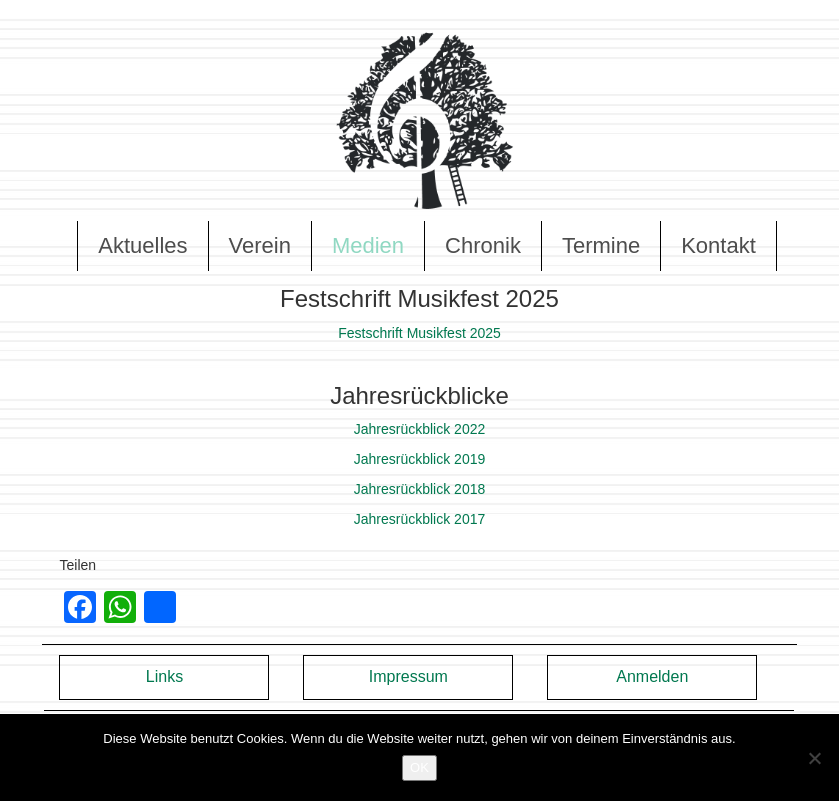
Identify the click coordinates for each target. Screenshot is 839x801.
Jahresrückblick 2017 (420, 519)
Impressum (408, 676)
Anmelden (652, 676)
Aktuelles (142, 245)
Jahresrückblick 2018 (420, 489)
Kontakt (718, 245)
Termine (601, 245)
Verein (260, 245)
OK (419, 767)
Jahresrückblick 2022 (420, 429)
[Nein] (814, 758)
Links (164, 676)
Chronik (483, 245)
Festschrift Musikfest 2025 (419, 333)
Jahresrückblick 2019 (420, 459)
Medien (368, 245)
